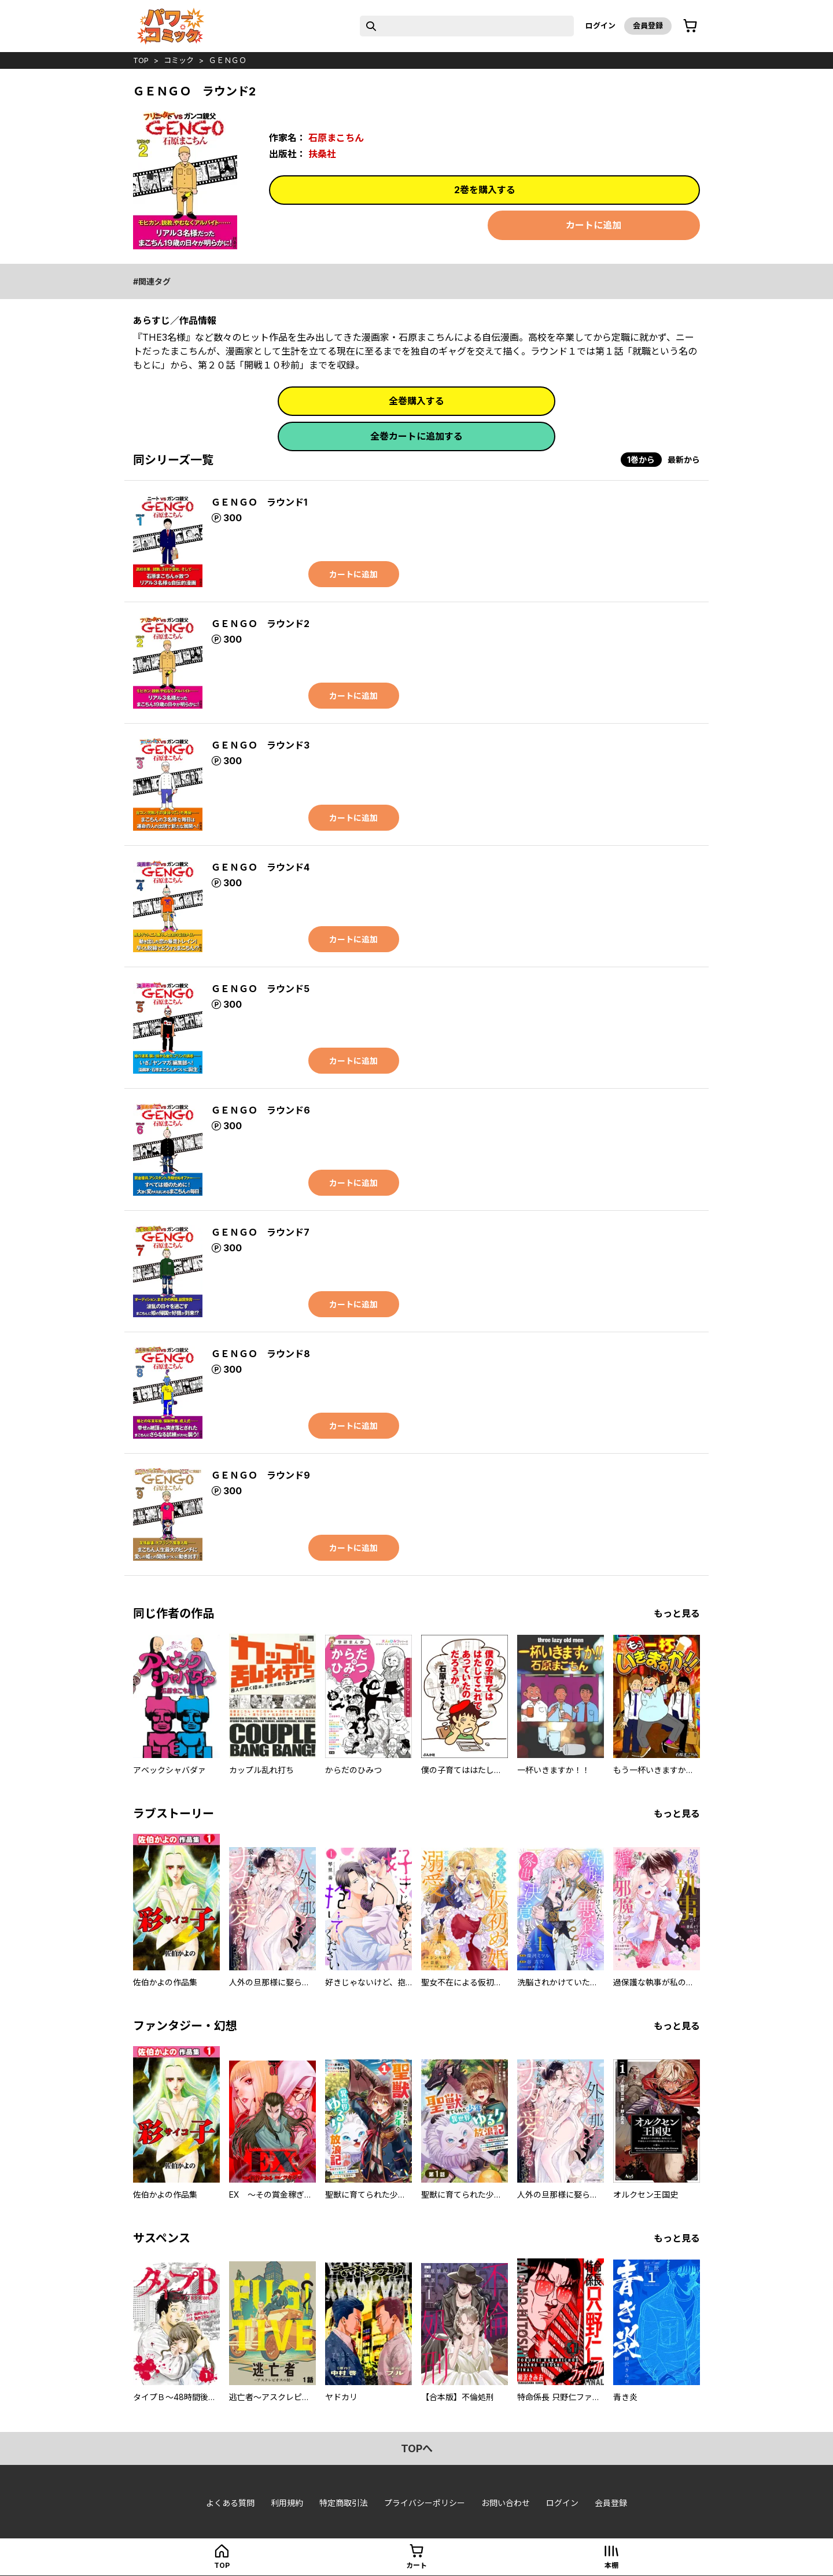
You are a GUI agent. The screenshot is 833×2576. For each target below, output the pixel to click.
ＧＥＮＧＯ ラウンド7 (260, 1232)
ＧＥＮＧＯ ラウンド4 (260, 867)
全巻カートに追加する (416, 436)
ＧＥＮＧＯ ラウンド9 (260, 1475)
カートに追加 (593, 225)
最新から (684, 460)
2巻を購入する (484, 190)
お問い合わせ (505, 2503)
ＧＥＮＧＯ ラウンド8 (260, 1353)
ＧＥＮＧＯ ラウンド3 (260, 745)
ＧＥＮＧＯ (227, 60)
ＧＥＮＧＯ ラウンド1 (259, 502)
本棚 (611, 2565)
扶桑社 (322, 154)
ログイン (600, 25)
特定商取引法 (343, 2503)
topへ (417, 2448)
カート (416, 2565)
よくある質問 (230, 2503)
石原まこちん (336, 137)
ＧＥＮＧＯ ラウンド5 (260, 988)
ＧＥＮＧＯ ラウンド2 (260, 623)
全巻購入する (416, 401)
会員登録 (648, 25)
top (141, 60)
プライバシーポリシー (424, 2503)
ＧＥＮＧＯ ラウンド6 (260, 1110)
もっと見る (677, 1613)
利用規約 (287, 2503)
